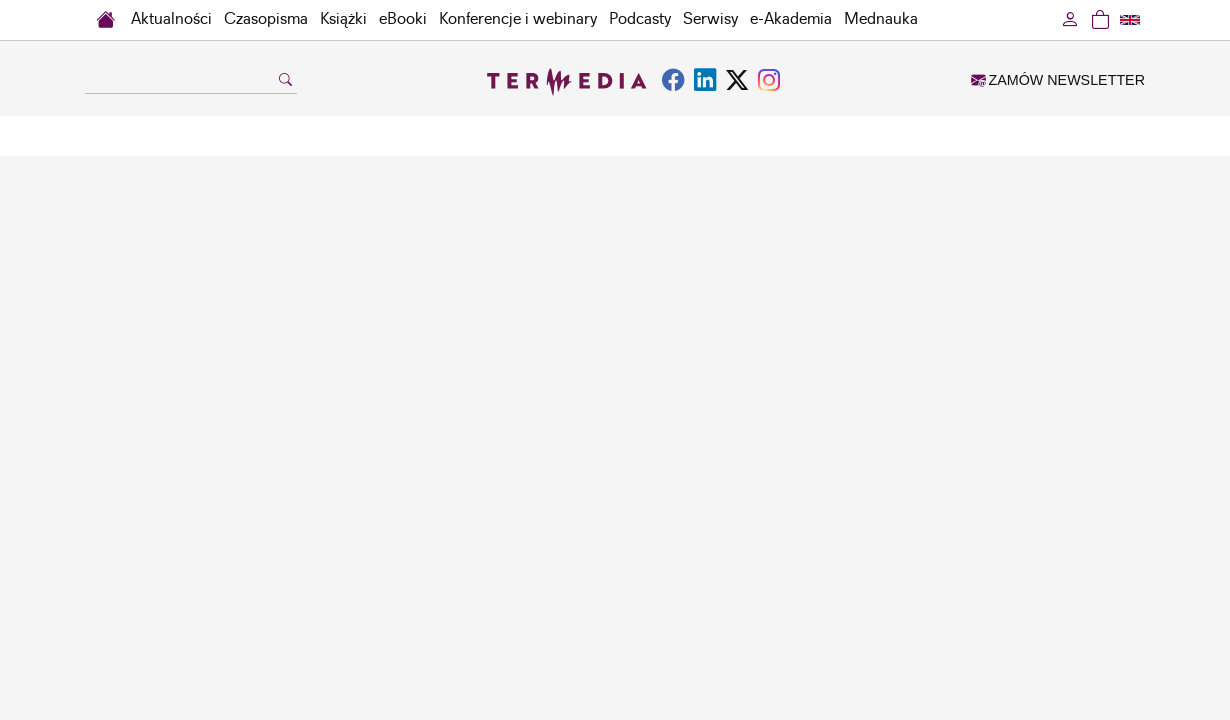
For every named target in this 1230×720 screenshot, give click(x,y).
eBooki (403, 19)
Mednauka (881, 19)
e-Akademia (791, 19)
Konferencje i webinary (518, 19)
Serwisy (710, 19)
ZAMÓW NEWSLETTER (1058, 80)
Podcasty (640, 19)
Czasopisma (266, 19)
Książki (343, 19)
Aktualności (171, 19)
